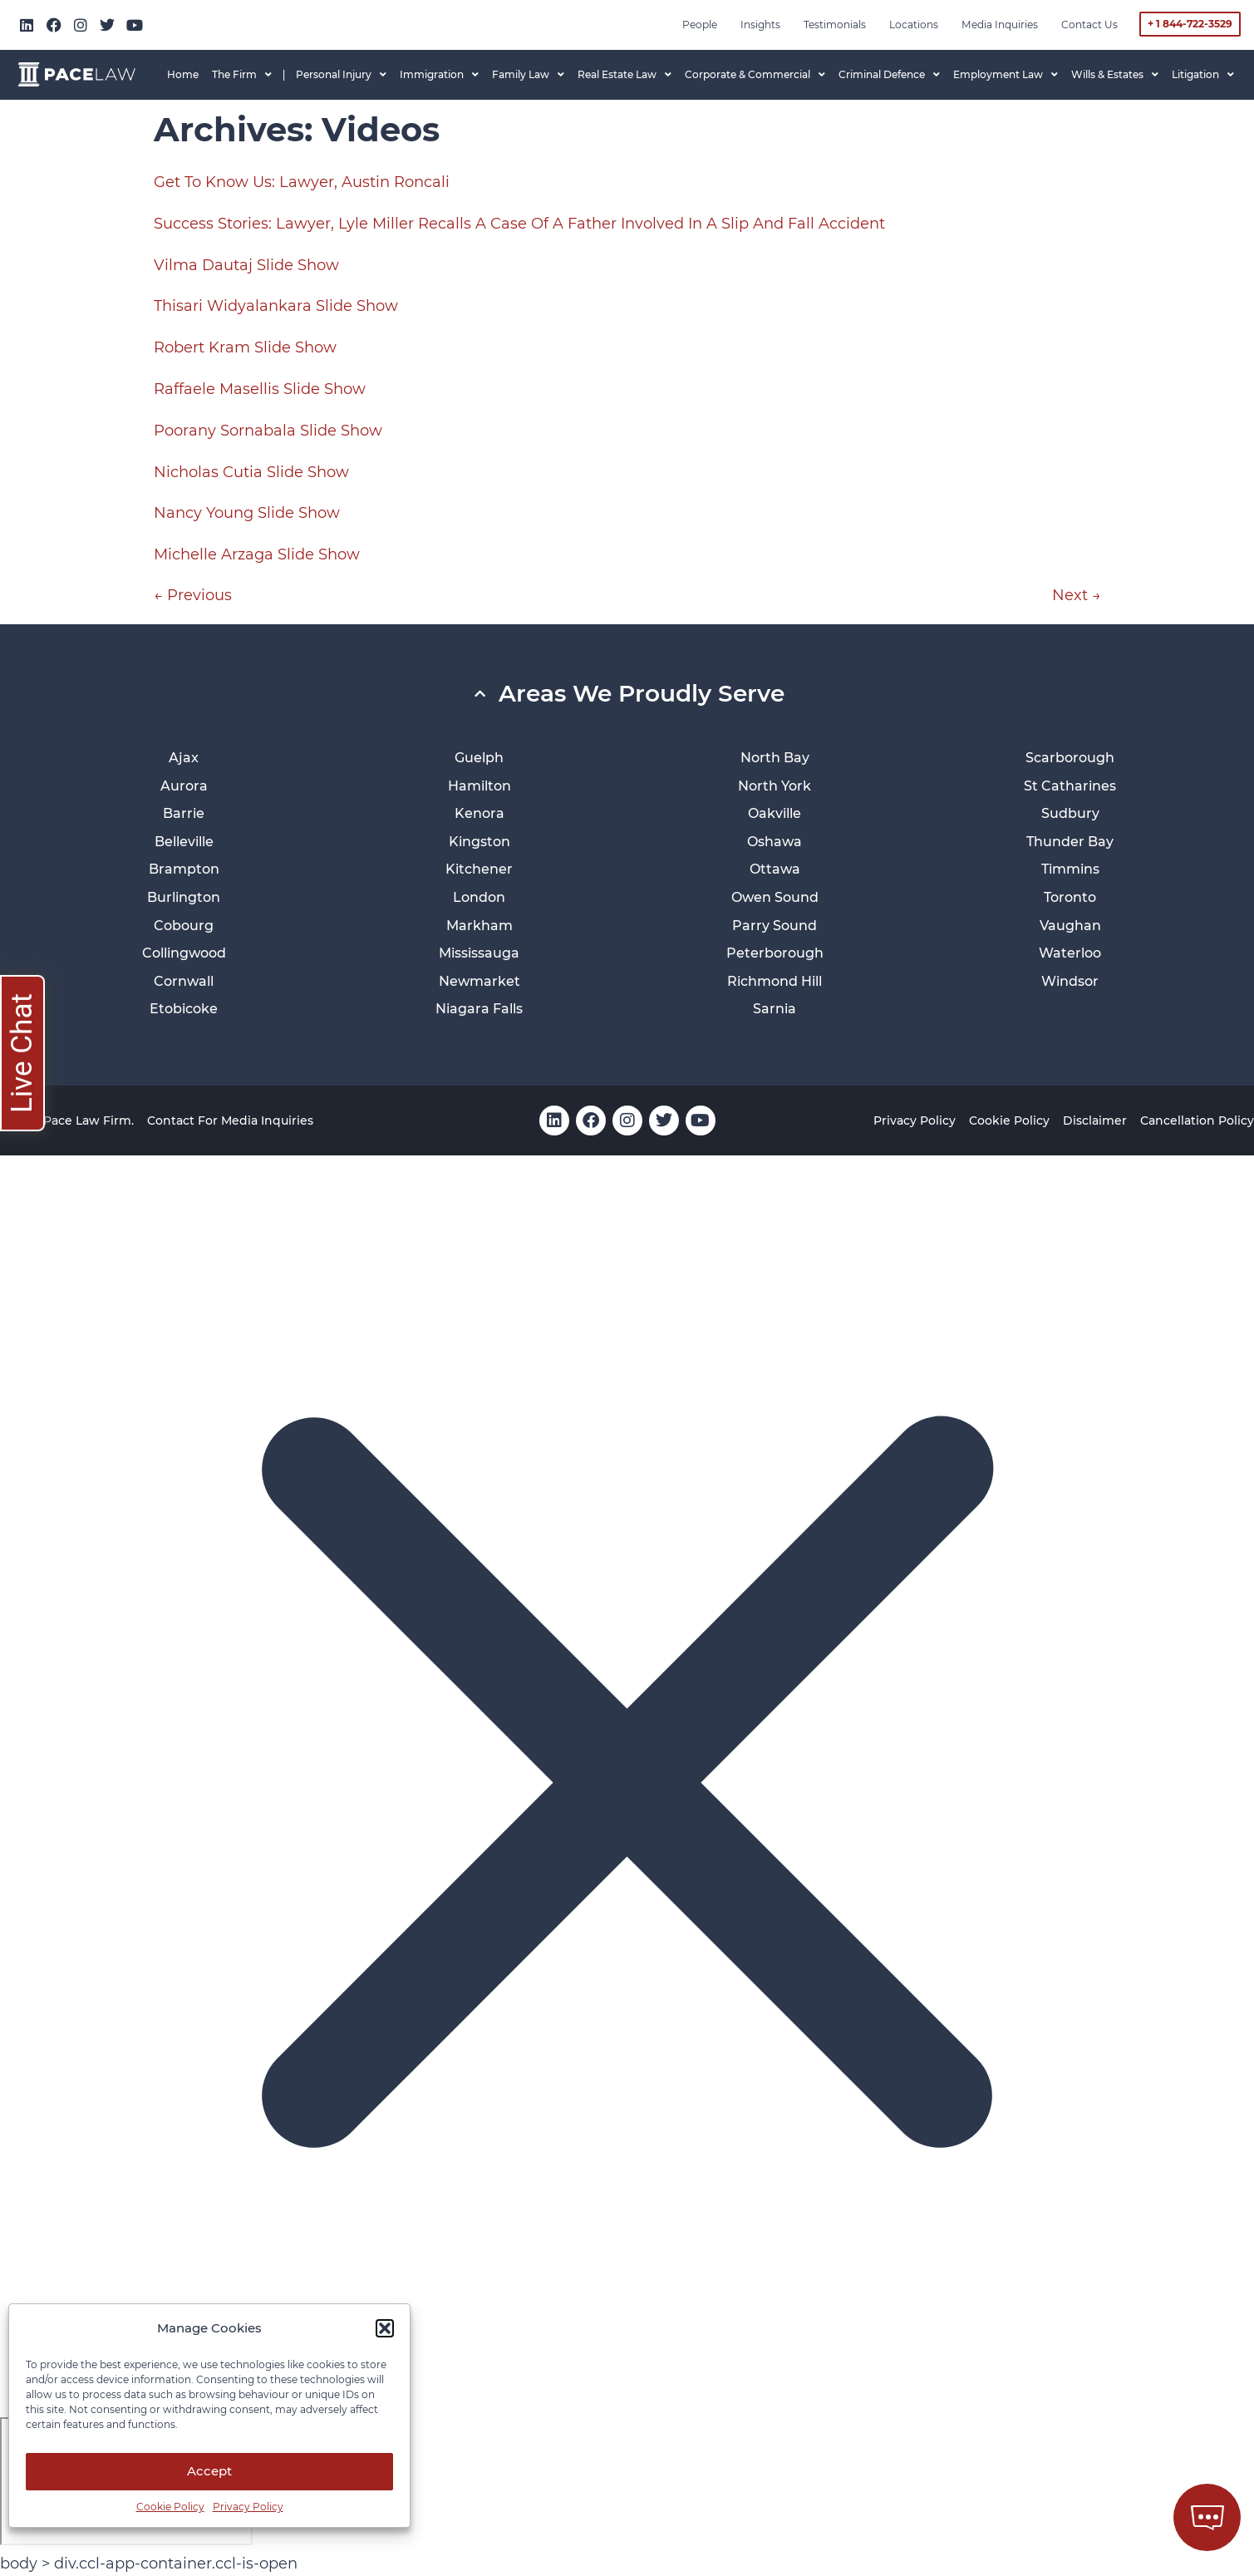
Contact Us (1089, 24)
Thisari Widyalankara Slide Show (276, 306)
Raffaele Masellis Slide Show (260, 389)
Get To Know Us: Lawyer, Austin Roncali (302, 182)
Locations (913, 24)
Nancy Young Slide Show (247, 513)
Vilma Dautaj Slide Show (246, 265)
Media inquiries (999, 24)
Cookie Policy (170, 2506)
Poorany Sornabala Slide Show (268, 430)
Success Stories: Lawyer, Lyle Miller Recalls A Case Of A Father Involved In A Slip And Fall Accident (519, 223)
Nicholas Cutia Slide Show (251, 472)
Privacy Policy (248, 2506)
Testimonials (835, 24)
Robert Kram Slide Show (245, 347)
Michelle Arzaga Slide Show (257, 554)
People (699, 24)
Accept (209, 2471)
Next (1076, 595)
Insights (760, 24)
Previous (193, 595)
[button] (384, 2328)
